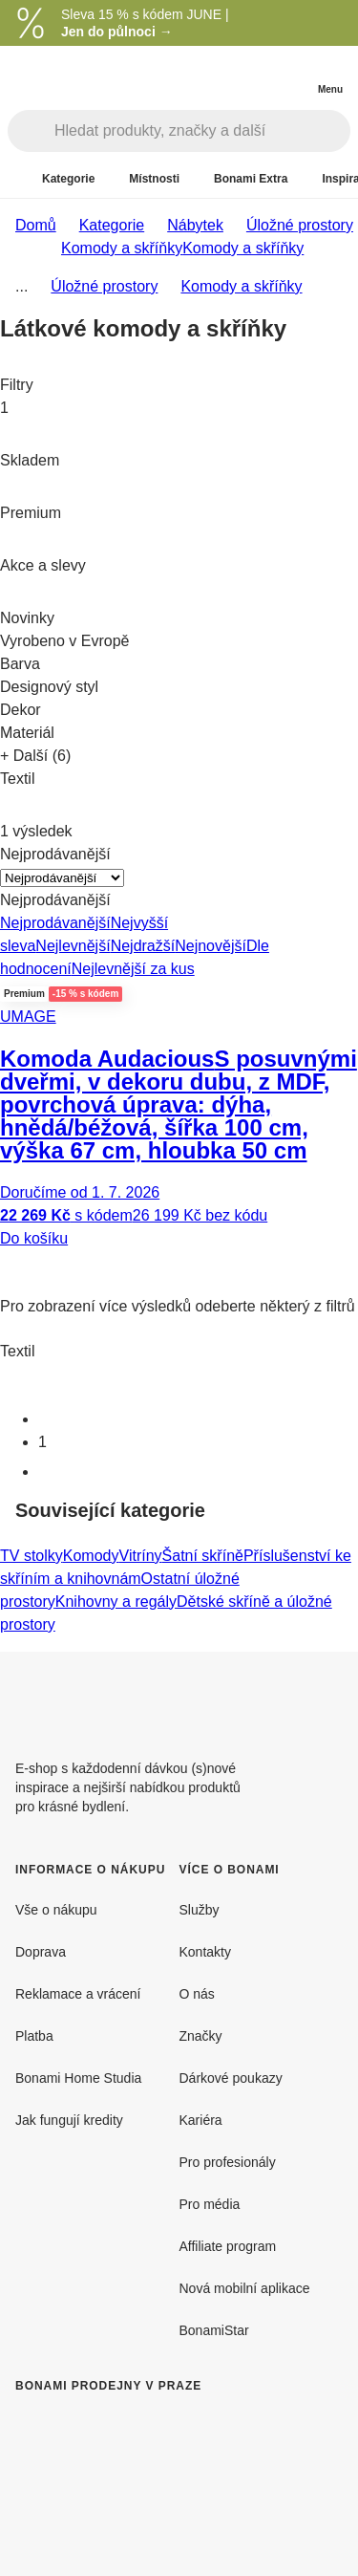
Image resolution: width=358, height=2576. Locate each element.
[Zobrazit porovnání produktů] (253, 74)
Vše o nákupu (56, 1909)
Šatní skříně (202, 1556)
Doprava (40, 1951)
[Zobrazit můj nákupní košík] (291, 72)
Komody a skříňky (243, 248)
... (21, 286)
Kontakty (205, 1951)
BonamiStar (214, 2330)
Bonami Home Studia (78, 2078)
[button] (179, 1265)
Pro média (210, 2204)
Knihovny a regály (116, 1601)
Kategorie (112, 225)
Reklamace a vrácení (78, 1994)
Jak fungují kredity (69, 2120)
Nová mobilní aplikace (244, 2288)
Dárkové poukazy (231, 2078)
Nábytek (195, 225)
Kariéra (200, 2120)
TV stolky (31, 1556)
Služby (199, 1909)
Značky (200, 2036)
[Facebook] (281, 1697)
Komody (91, 1556)
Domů (35, 225)
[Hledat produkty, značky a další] (201, 131)
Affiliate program (228, 2246)
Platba (34, 2036)
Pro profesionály (227, 2162)
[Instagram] (327, 1697)
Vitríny (140, 1556)
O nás (197, 1994)
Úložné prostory (299, 225)
